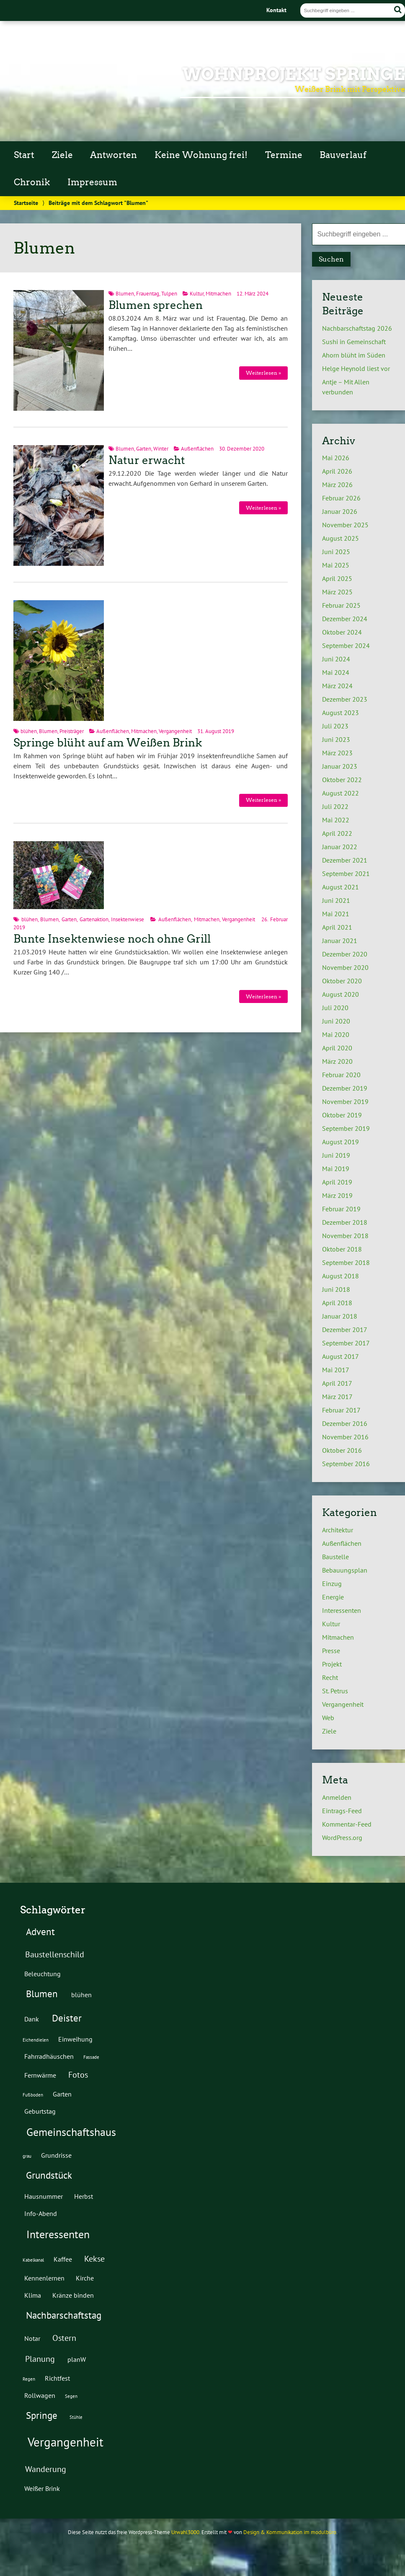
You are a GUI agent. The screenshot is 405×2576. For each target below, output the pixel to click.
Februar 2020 (341, 1074)
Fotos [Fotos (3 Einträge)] (78, 2074)
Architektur (337, 1530)
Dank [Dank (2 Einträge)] (31, 2018)
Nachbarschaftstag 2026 (357, 328)
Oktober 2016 (342, 1450)
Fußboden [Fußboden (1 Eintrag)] (33, 2095)
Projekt (332, 1664)
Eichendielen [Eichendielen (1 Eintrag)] (36, 2040)
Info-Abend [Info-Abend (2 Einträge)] (40, 2213)
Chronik (32, 182)
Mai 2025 (335, 565)
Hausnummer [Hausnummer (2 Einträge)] (43, 2196)
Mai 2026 (335, 458)
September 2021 (346, 873)
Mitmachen (218, 293)
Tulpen (169, 293)
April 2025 (337, 578)
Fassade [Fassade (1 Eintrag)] (91, 2057)
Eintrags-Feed (342, 1810)
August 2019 (340, 1142)
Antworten (113, 155)
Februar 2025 (341, 605)
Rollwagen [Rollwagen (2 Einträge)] (39, 2395)
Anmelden (336, 1797)
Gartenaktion (94, 919)
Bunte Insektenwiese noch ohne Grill (112, 939)
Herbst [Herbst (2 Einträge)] (83, 2196)
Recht (330, 1677)
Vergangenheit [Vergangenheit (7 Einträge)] (65, 2442)
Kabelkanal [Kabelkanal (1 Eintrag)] (33, 2260)
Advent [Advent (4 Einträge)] (40, 1931)
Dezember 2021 (344, 860)
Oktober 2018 (342, 1249)
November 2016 (345, 1437)
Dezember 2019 (344, 1088)
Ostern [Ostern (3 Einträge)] (64, 2337)
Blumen (125, 293)
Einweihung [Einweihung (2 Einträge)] (75, 2038)
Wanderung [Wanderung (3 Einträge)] (45, 2469)
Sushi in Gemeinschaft (354, 341)
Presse (331, 1650)
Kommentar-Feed (346, 1824)
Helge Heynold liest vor (356, 368)
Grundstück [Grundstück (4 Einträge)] (49, 2175)
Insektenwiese (127, 919)
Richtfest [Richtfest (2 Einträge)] (57, 2378)
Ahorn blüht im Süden (353, 355)
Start (24, 155)
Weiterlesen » (263, 373)
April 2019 (337, 1182)
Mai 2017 (335, 1370)
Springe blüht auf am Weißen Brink (107, 742)
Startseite (26, 203)
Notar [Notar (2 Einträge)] (32, 2338)
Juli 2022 (335, 806)
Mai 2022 (335, 820)
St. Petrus (335, 1691)
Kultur (197, 293)
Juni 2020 (336, 1021)
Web (328, 1717)
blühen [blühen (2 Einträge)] (81, 1994)
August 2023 (340, 712)
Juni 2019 (336, 1155)
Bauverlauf (343, 155)
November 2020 (345, 967)
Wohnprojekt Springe (293, 74)
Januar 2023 (339, 766)
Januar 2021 (339, 940)
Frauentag (147, 293)
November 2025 (345, 525)
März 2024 (337, 686)
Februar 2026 (341, 498)
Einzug (332, 1583)
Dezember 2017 (344, 1329)
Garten (143, 448)
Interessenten (341, 1610)
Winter (160, 448)
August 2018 (340, 1276)
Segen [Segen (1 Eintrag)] (71, 2396)
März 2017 (337, 1396)
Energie (333, 1597)
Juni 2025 (336, 551)
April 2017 (337, 1383)
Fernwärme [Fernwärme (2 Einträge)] (40, 2075)
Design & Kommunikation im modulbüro (289, 2532)
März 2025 (337, 592)
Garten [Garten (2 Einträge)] (62, 2093)
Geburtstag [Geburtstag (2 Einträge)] (40, 2111)
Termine (283, 155)
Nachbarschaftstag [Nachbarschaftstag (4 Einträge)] (63, 2315)
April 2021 (337, 927)
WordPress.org (342, 1837)
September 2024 (346, 645)
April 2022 (337, 833)
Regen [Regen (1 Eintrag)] (29, 2379)
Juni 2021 (336, 900)
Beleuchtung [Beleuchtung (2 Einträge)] (42, 1973)
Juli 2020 (335, 1007)
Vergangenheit (175, 731)
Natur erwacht (146, 460)
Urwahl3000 (185, 2532)
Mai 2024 (335, 672)
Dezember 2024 (344, 618)
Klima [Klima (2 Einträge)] (32, 2295)
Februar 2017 (341, 1410)
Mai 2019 (335, 1168)
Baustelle (335, 1556)
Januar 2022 (339, 846)
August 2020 (340, 994)
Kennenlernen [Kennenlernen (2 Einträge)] (44, 2277)
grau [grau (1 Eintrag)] (27, 2156)
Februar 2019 (341, 1209)
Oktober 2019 (342, 1115)
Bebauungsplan (344, 1570)
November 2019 (345, 1101)
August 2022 (340, 793)
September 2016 (346, 1463)
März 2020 (337, 1061)
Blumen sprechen (155, 305)
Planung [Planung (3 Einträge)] (40, 2358)
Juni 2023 (336, 739)
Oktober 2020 (342, 981)
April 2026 (337, 471)
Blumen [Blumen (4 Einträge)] (42, 1993)
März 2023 (337, 753)
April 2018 (337, 1302)
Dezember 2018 (344, 1222)
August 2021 (340, 887)
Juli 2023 (335, 726)
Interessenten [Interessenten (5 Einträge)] (58, 2234)
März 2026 (337, 484)
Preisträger (71, 731)
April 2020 (337, 1048)
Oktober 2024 (342, 632)
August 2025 (340, 538)
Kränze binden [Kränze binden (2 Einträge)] (73, 2295)
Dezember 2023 (344, 699)
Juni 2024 (336, 659)
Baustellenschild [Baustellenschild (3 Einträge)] (54, 1954)
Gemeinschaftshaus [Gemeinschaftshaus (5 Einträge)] (71, 2132)
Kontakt (276, 10)
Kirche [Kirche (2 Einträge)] (85, 2277)
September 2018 (346, 1262)
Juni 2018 (336, 1289)
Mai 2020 (335, 1034)
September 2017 (346, 1343)
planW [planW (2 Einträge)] (76, 2359)
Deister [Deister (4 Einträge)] (67, 2017)
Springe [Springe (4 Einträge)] (41, 2415)
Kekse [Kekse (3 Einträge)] (94, 2258)
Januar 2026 (339, 511)
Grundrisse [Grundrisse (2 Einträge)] (56, 2155)
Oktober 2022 (342, 779)
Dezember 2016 (344, 1423)
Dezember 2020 (344, 954)
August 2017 (340, 1356)
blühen (29, 731)
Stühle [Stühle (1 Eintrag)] (76, 2417)
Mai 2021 (335, 914)
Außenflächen (197, 448)
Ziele (62, 155)
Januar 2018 (339, 1316)
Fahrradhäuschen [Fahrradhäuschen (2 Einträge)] (49, 2056)
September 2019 (346, 1128)
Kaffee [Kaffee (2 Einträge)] (63, 2259)
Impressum (92, 182)
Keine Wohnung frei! (201, 155)
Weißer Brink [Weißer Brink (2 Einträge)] (42, 2488)
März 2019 (337, 1195)
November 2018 (345, 1235)
